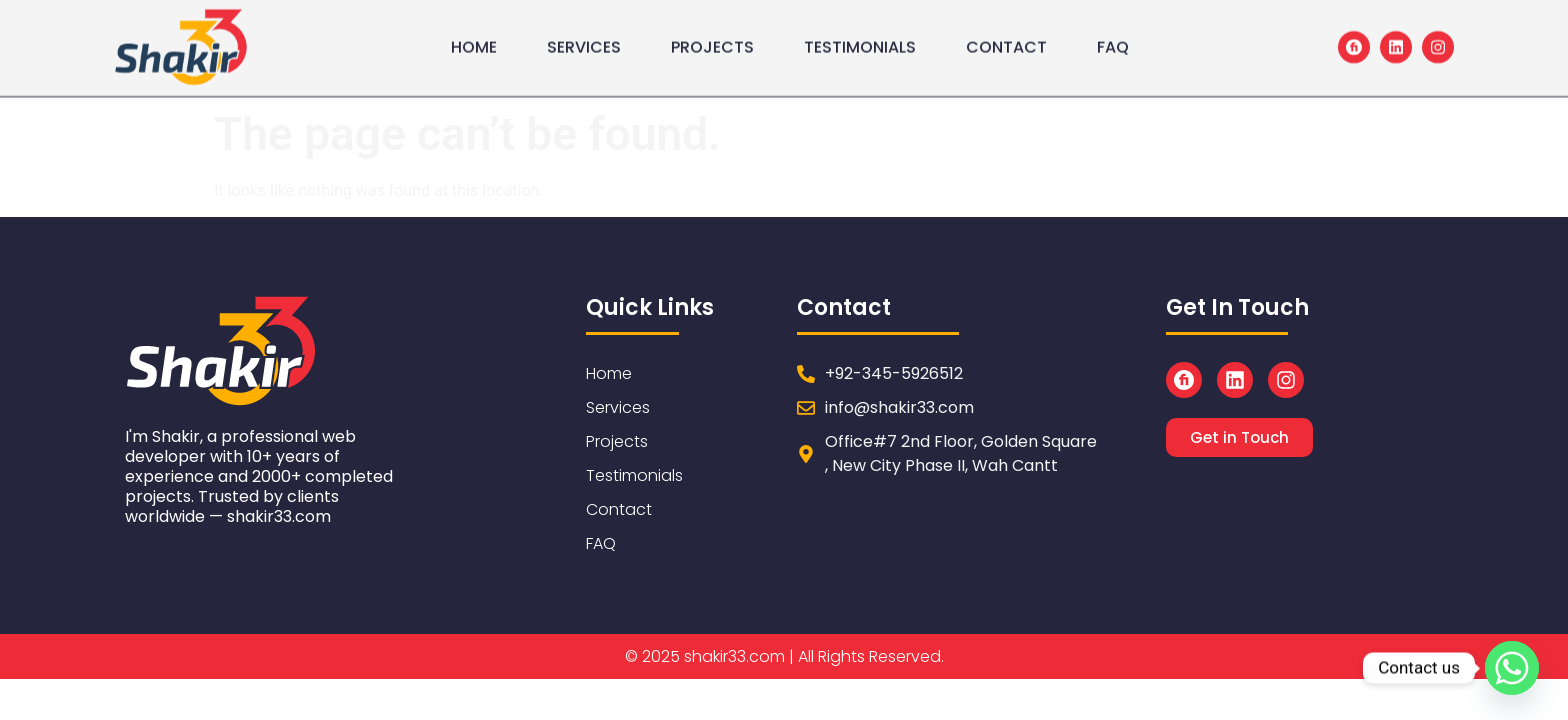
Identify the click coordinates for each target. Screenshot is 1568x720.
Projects (712, 41)
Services (584, 41)
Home (474, 41)
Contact (1006, 41)
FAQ (1113, 41)
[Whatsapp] (1512, 668)
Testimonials (860, 41)
